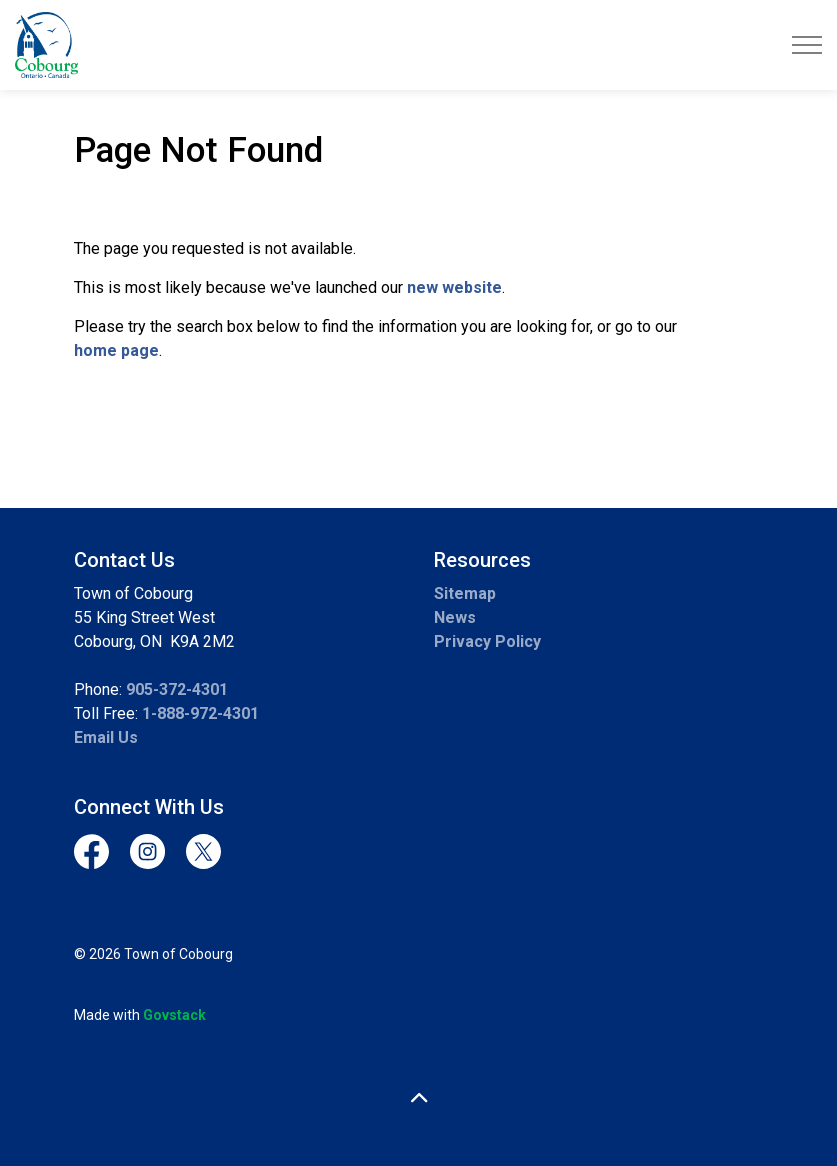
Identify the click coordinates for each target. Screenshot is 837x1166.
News (455, 617)
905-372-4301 (177, 689)
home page (116, 350)
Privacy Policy (487, 641)
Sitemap (465, 593)
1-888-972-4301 (200, 713)
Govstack (174, 1015)
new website (454, 287)
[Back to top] (419, 1098)
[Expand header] (807, 45)
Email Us (106, 737)
